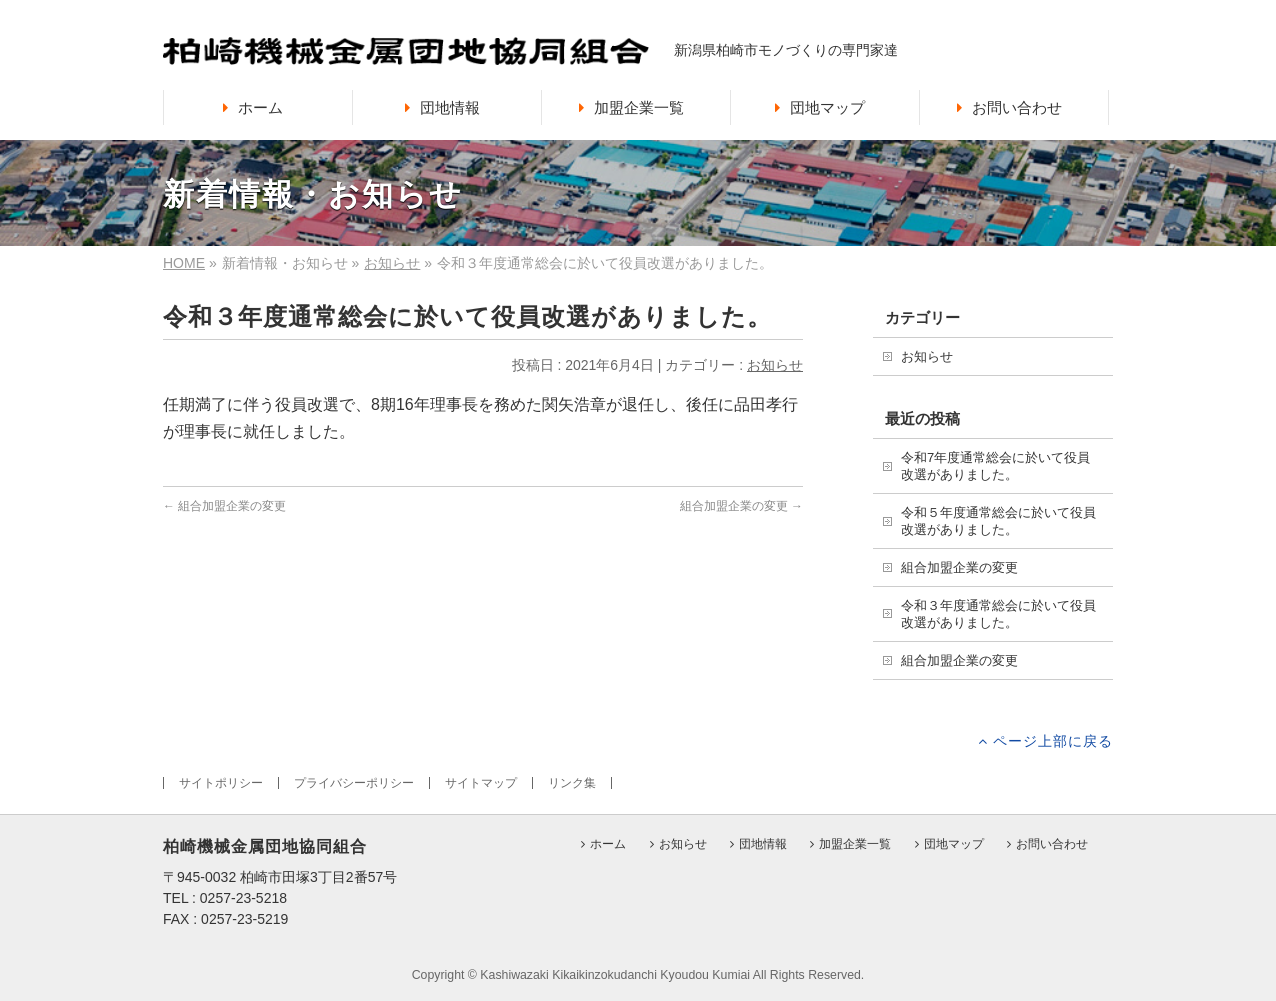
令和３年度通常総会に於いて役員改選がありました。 (998, 614)
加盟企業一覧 (855, 844)
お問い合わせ (1052, 844)
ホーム (608, 844)
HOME (184, 263)
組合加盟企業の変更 (224, 506)
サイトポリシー (221, 783)
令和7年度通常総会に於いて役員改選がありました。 (995, 466)
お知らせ (392, 263)
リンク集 (572, 783)
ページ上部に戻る (1053, 740)
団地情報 (763, 844)
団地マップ (954, 844)
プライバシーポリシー (354, 783)
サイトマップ (481, 783)
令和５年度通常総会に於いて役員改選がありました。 (998, 521)
